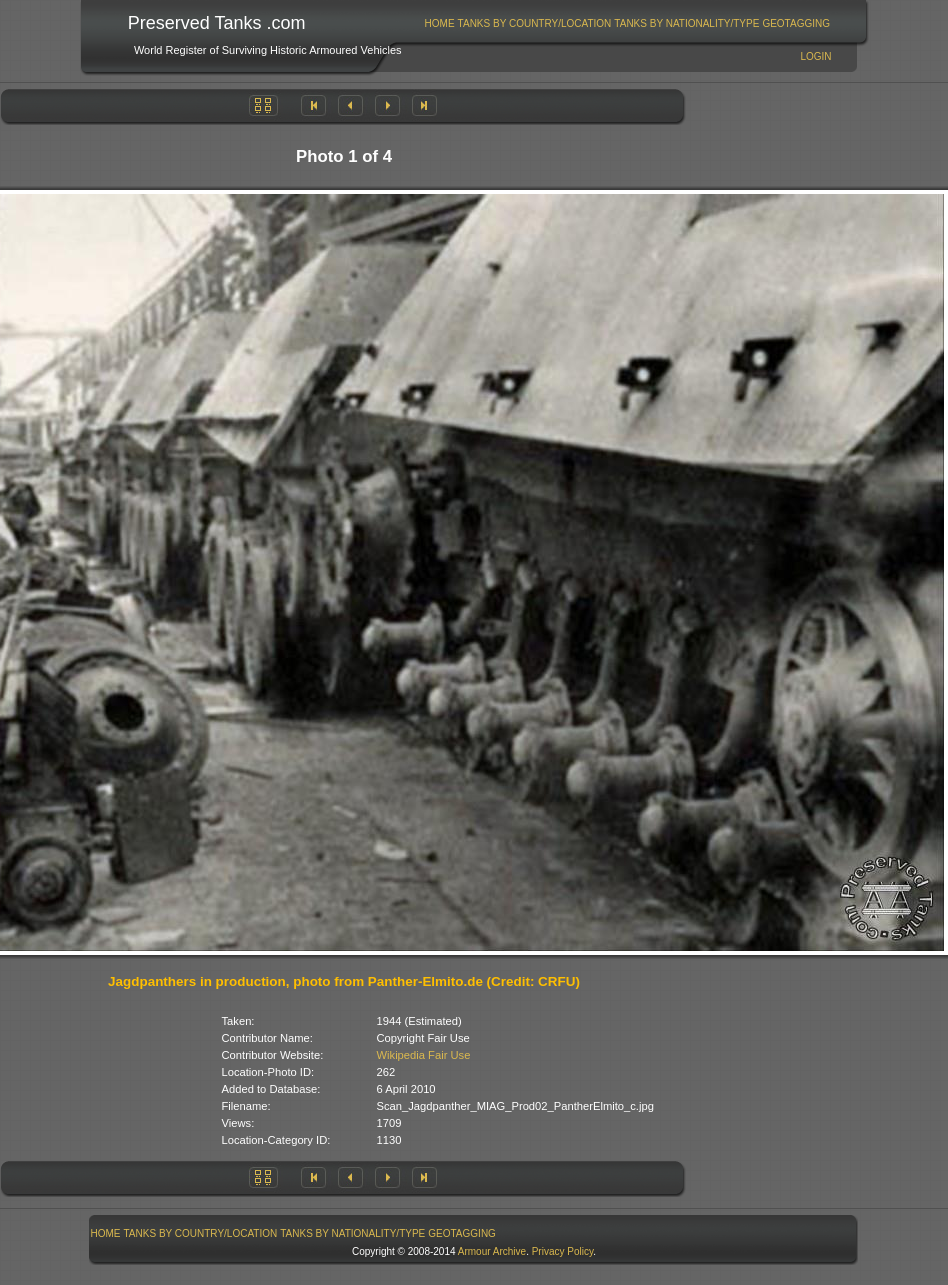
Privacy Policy (563, 1251)
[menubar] (627, 23)
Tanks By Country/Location (535, 23)
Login (815, 56)
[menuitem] (439, 23)
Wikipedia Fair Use (424, 1055)
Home (440, 23)
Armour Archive (492, 1251)
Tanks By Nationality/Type (686, 23)
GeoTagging (796, 23)
